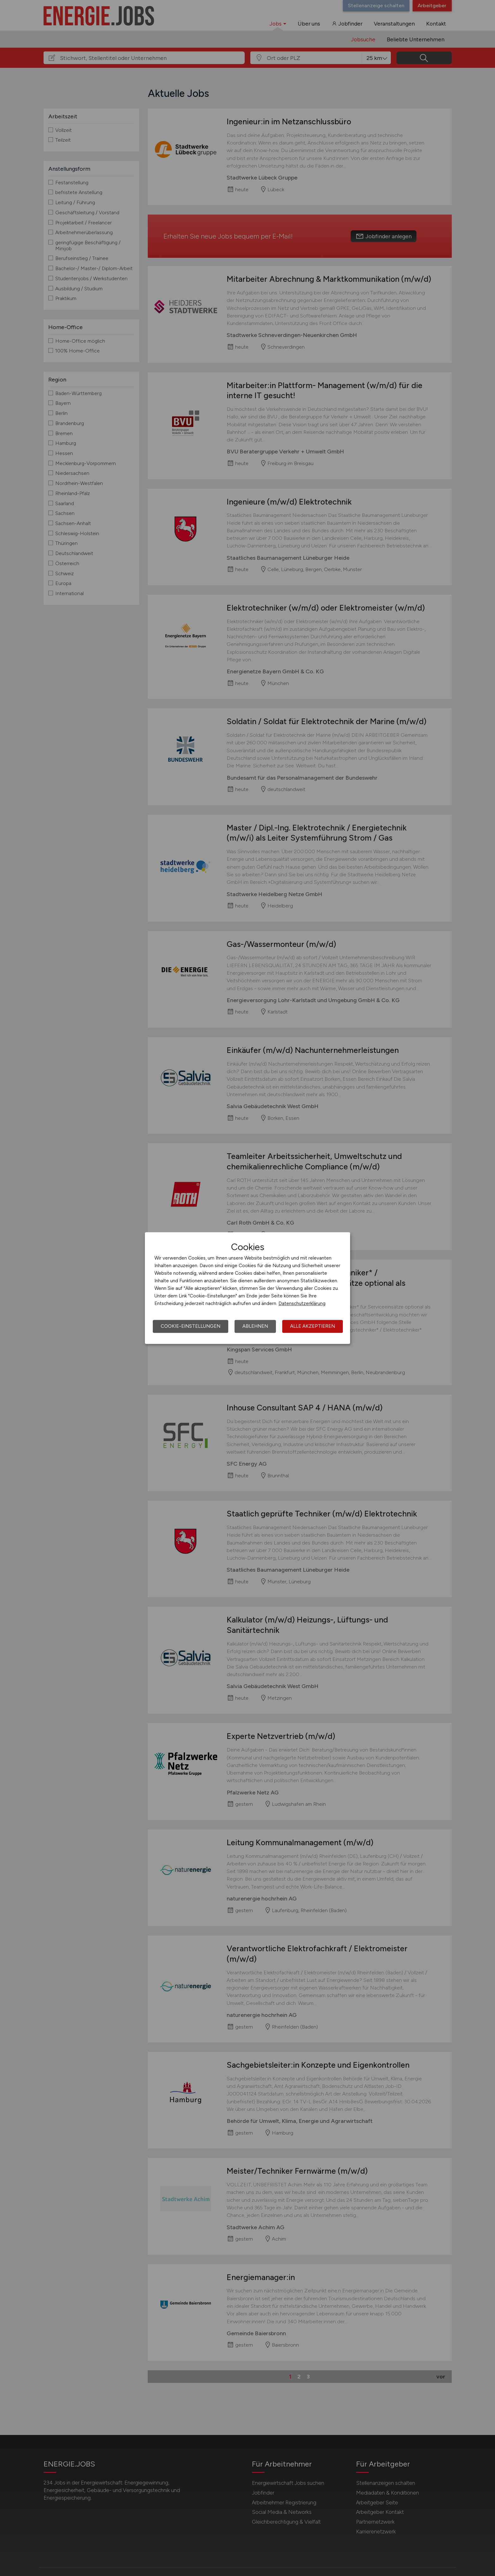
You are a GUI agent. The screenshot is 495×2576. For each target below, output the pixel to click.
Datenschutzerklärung (301, 1303)
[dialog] (247, 1288)
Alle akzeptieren (312, 1326)
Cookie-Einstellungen (190, 1326)
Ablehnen (255, 1326)
